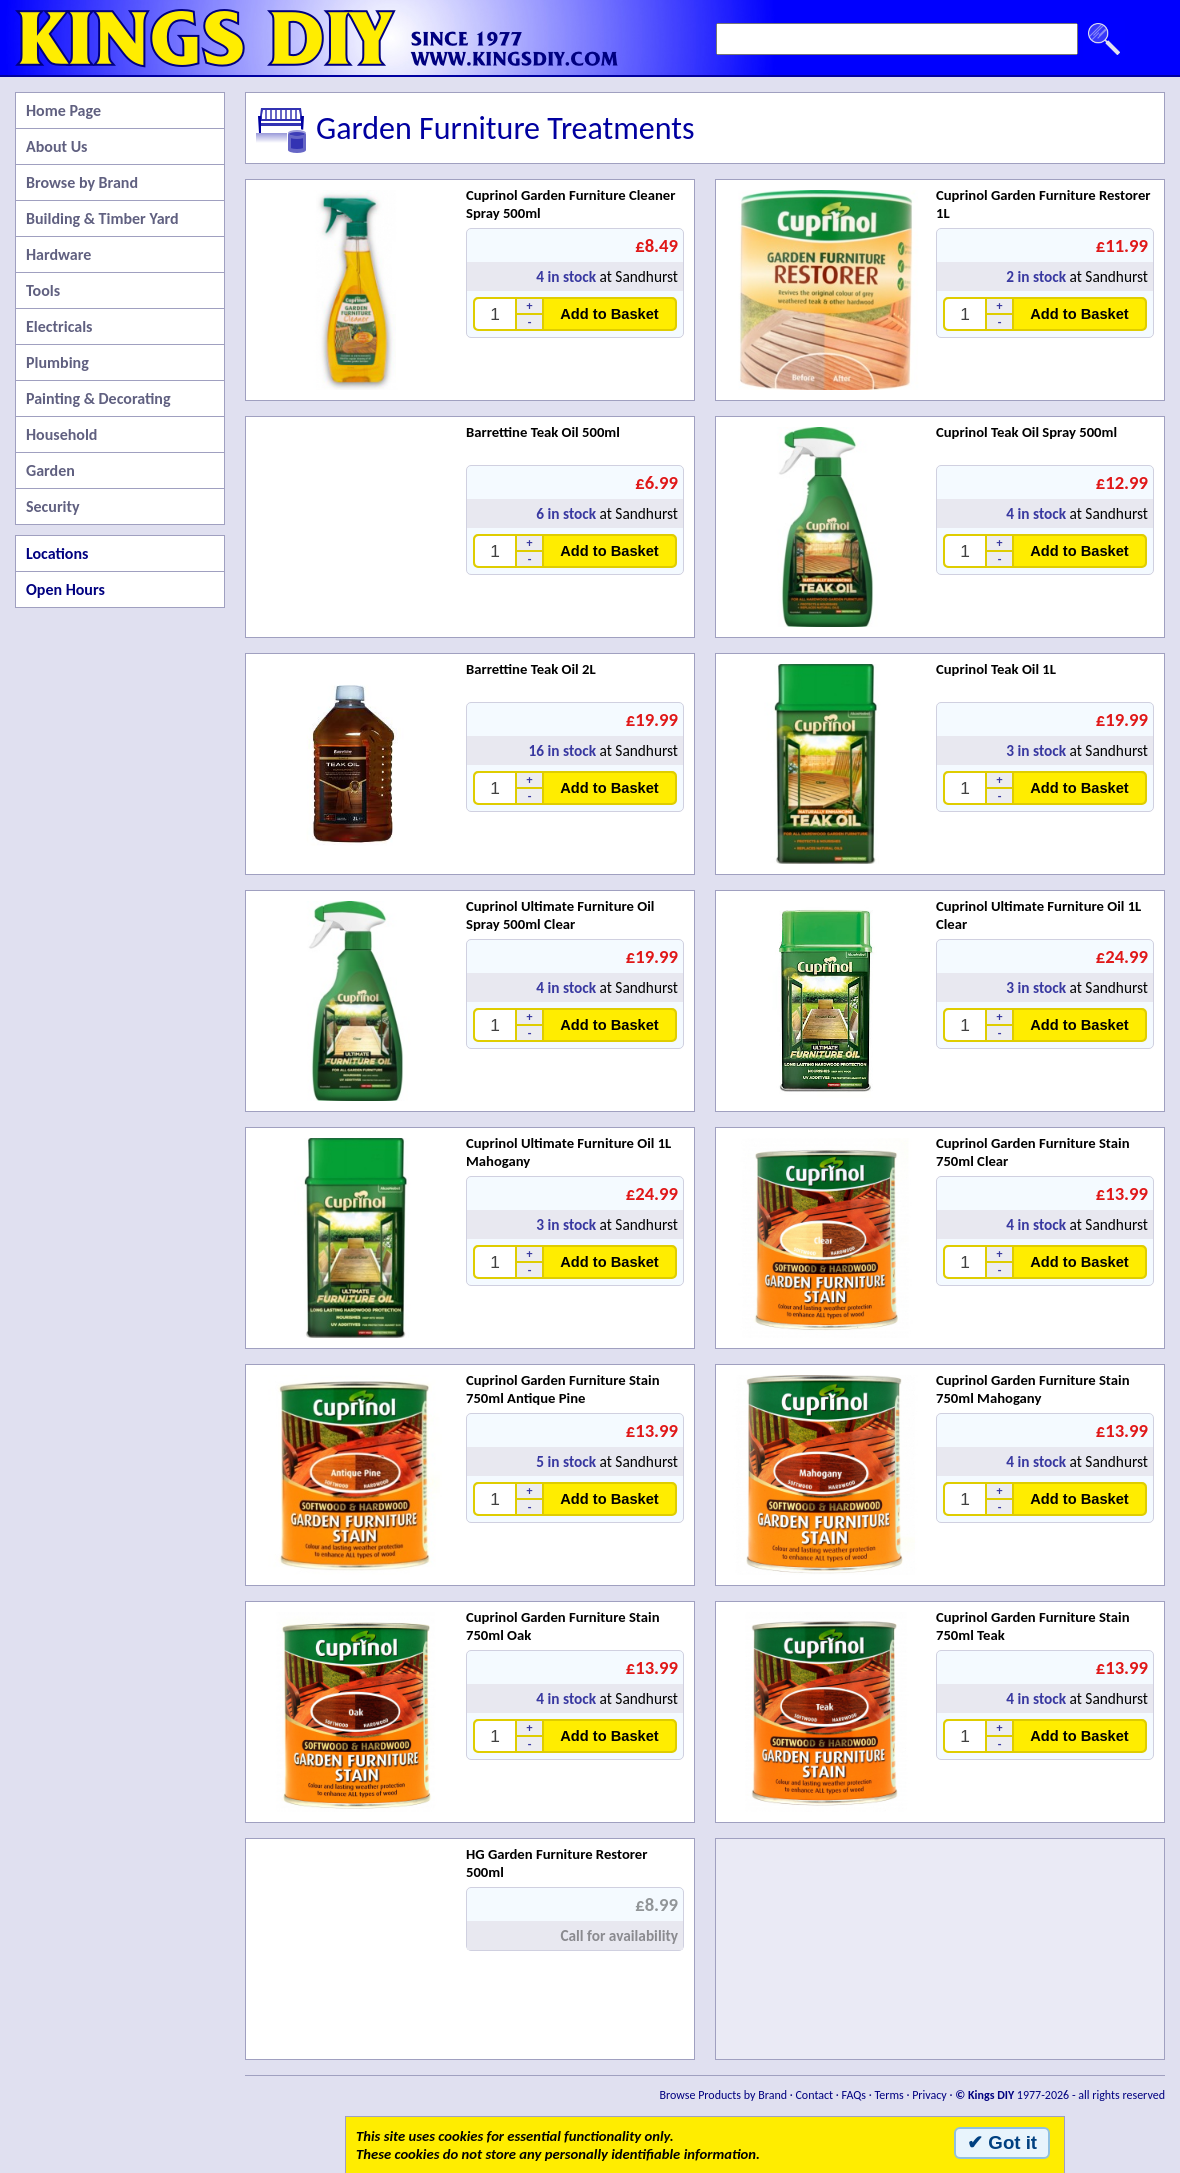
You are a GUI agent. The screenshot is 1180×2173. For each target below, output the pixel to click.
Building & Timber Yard (102, 218)
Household (61, 434)
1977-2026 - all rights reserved (1060, 2095)
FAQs (854, 2095)
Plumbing (57, 362)
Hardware (58, 254)
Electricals (59, 326)
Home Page (63, 110)
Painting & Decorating (98, 398)
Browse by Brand (82, 182)
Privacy (929, 2095)
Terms (888, 2095)
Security (53, 506)
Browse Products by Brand (724, 2095)
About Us (56, 146)
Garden (50, 470)
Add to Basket (609, 314)
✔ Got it (1002, 2142)
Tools (43, 290)
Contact (814, 2095)
